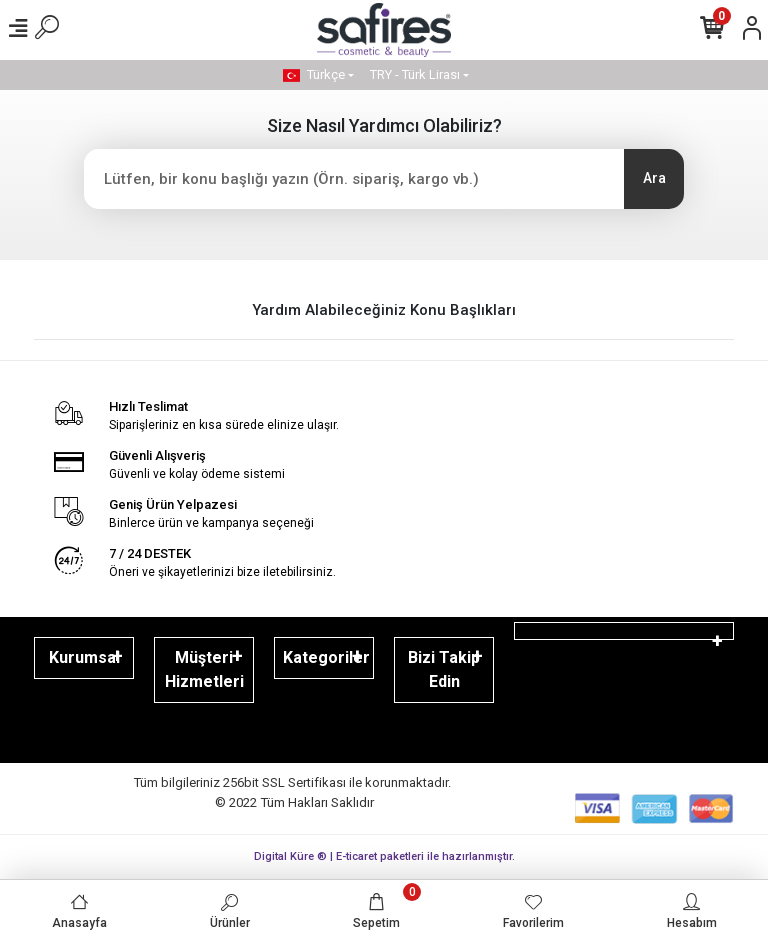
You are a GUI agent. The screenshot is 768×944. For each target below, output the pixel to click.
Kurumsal (84, 657)
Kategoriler (326, 657)
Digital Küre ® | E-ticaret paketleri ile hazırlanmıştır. (384, 856)
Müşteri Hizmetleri (204, 669)
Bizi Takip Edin (444, 669)
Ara (654, 178)
